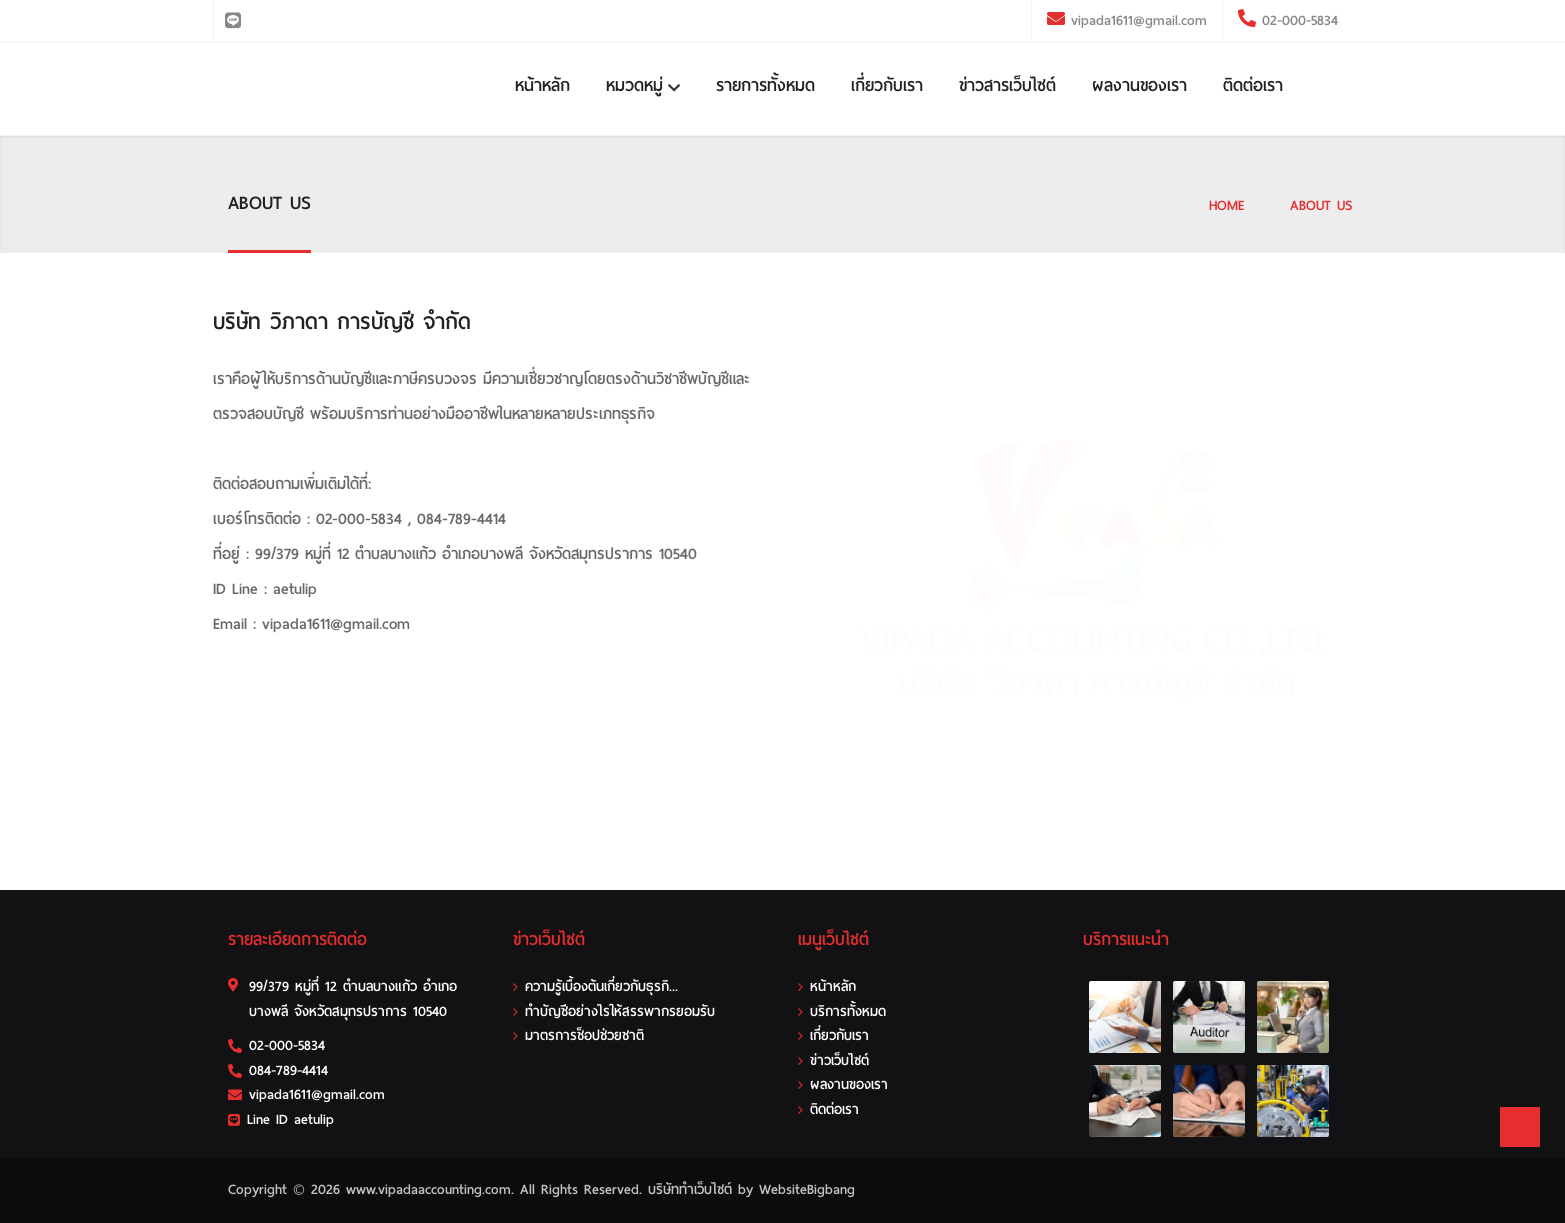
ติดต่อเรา (1253, 85)
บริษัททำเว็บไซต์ (690, 1189)
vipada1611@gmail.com (1139, 20)
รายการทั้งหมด (765, 85)
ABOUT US (1321, 205)
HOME (1227, 205)
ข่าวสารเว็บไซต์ (1007, 85)
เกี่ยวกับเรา (887, 85)
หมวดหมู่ (643, 85)
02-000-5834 (1297, 20)
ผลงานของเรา (1139, 85)
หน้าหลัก (542, 85)
